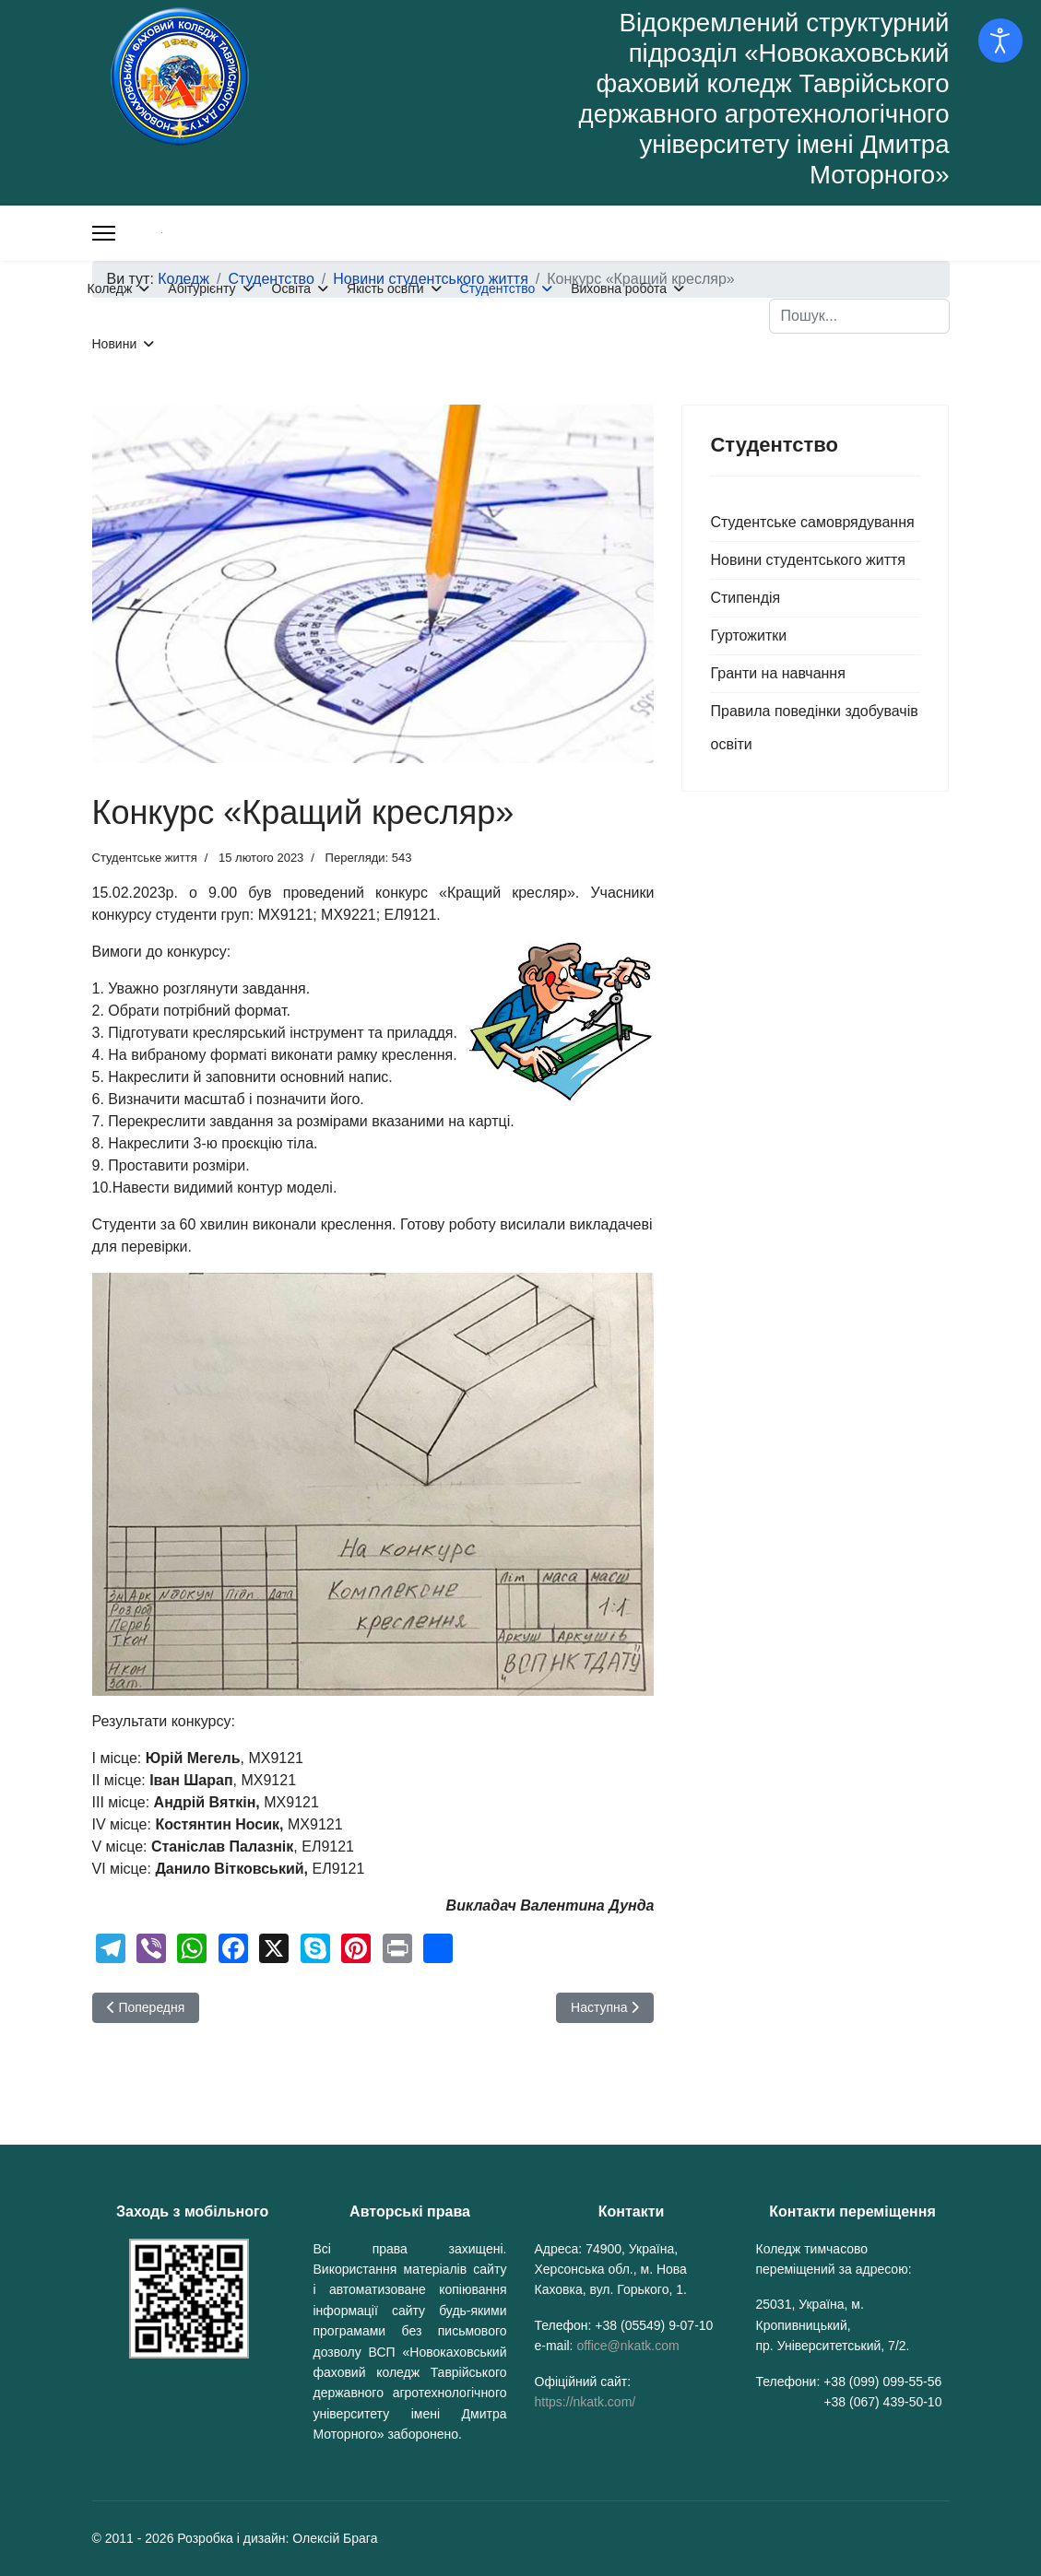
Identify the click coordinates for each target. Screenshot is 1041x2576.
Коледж (110, 288)
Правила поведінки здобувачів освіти (813, 727)
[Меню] (103, 233)
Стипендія (745, 598)
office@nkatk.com (627, 2345)
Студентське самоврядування (812, 522)
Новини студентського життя (807, 560)
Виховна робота (619, 288)
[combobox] (859, 316)
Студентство (498, 288)
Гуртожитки (748, 635)
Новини (114, 343)
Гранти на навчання (777, 673)
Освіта (291, 288)
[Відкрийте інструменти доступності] (1000, 40)
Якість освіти (385, 288)
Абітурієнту (201, 288)
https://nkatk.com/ (585, 2401)
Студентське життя (144, 858)
